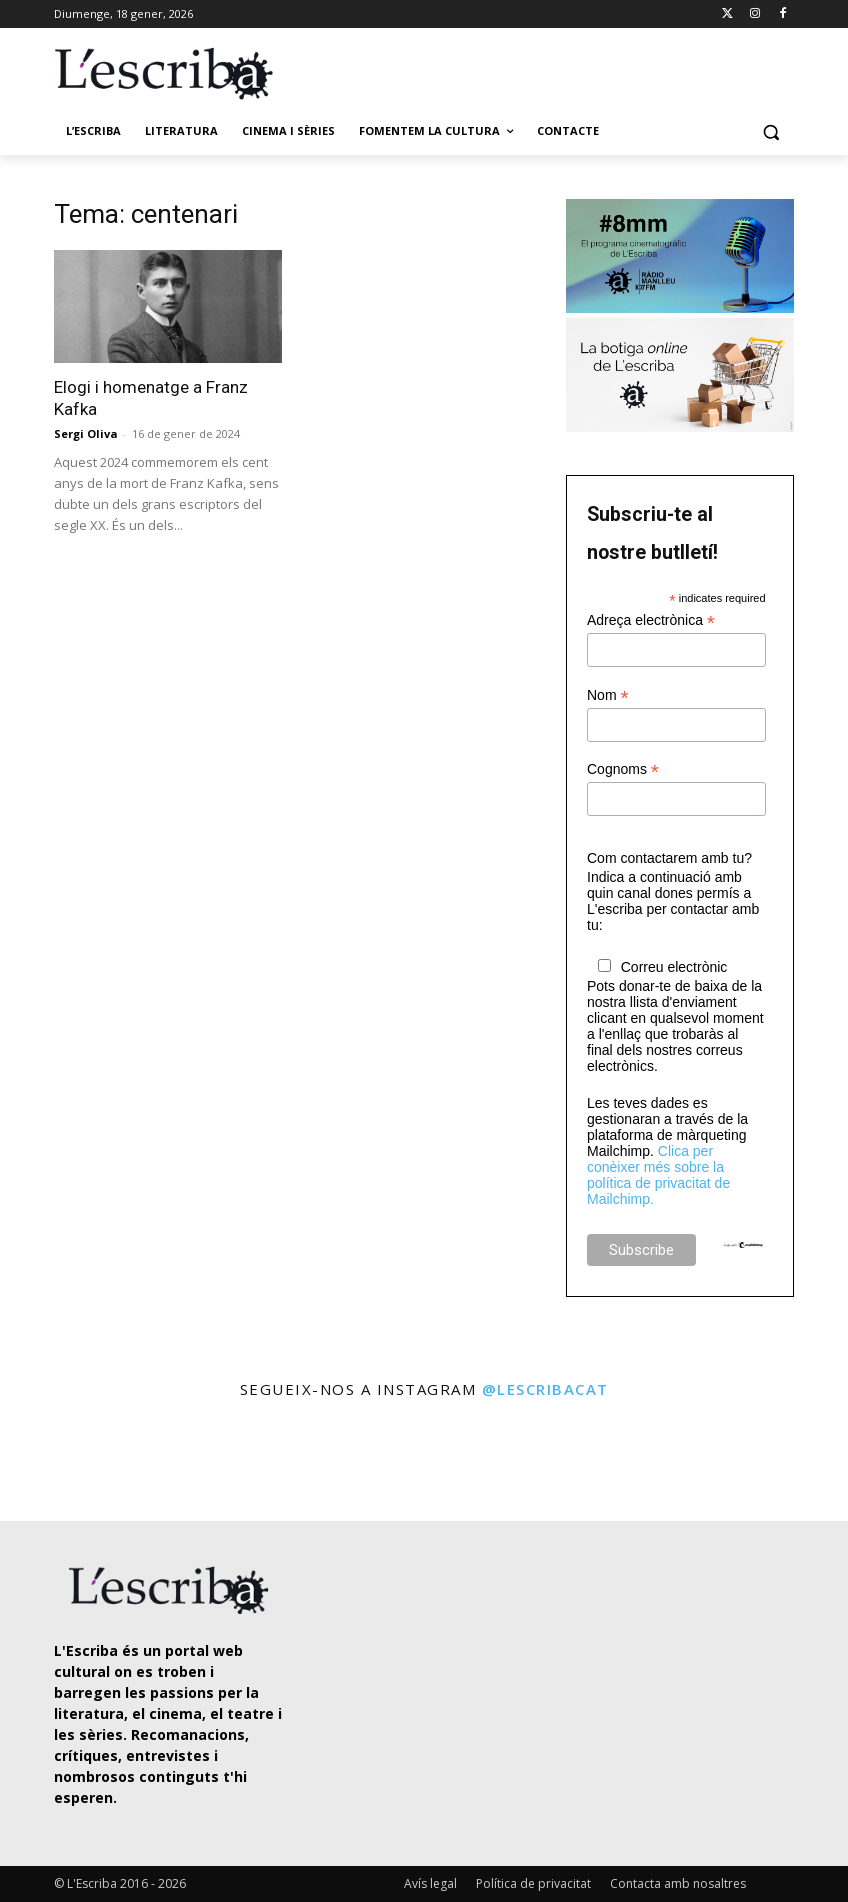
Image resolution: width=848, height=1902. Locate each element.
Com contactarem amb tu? (669, 858)
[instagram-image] (48, 1462)
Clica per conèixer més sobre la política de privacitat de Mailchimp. (658, 1175)
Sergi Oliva (86, 433)
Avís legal (430, 1883)
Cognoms (623, 769)
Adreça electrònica (651, 620)
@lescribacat (545, 1389)
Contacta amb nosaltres (678, 1883)
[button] (770, 131)
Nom (608, 695)
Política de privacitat (533, 1883)
